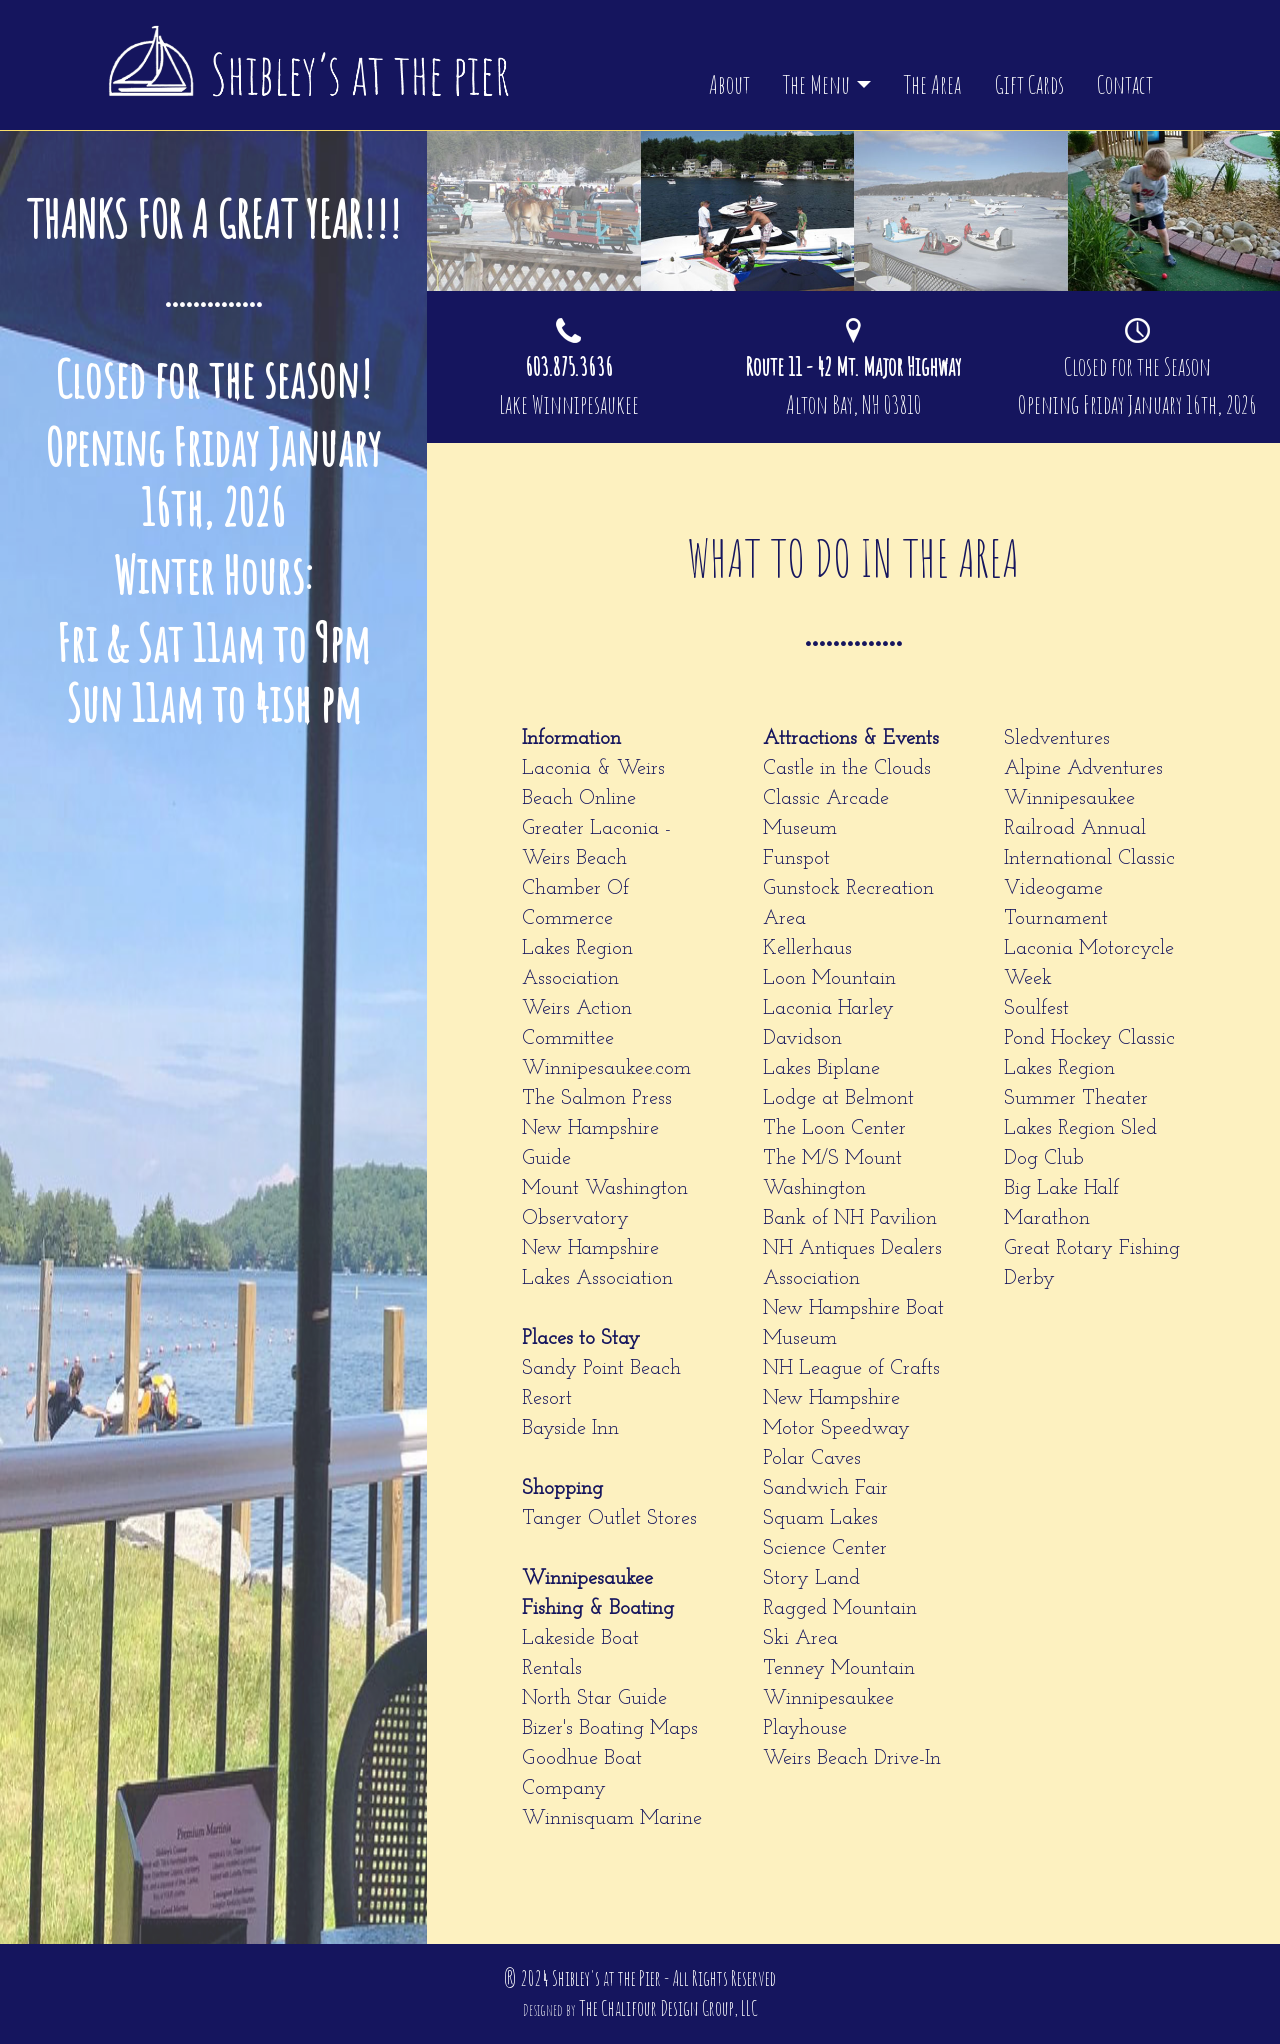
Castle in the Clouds (847, 769)
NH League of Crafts (851, 1369)
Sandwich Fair (825, 1489)
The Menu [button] (816, 84)
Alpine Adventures (1083, 769)
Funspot (796, 859)
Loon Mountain (829, 979)
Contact (1125, 84)
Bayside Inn (570, 1429)
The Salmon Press (597, 1099)
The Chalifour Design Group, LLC (668, 2008)
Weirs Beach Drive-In (852, 1759)
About (729, 84)
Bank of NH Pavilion (850, 1219)
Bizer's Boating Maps (610, 1729)
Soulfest (1036, 1009)
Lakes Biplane (821, 1069)
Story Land (811, 1579)
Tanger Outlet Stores (609, 1519)
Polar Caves (812, 1459)
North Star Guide (594, 1699)
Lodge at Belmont (838, 1099)
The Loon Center (834, 1129)
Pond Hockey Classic (1089, 1039)
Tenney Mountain (839, 1669)
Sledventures (1057, 739)
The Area (932, 84)
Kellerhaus (807, 949)
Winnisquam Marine (612, 1819)
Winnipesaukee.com (606, 1069)
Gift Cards (1029, 84)
